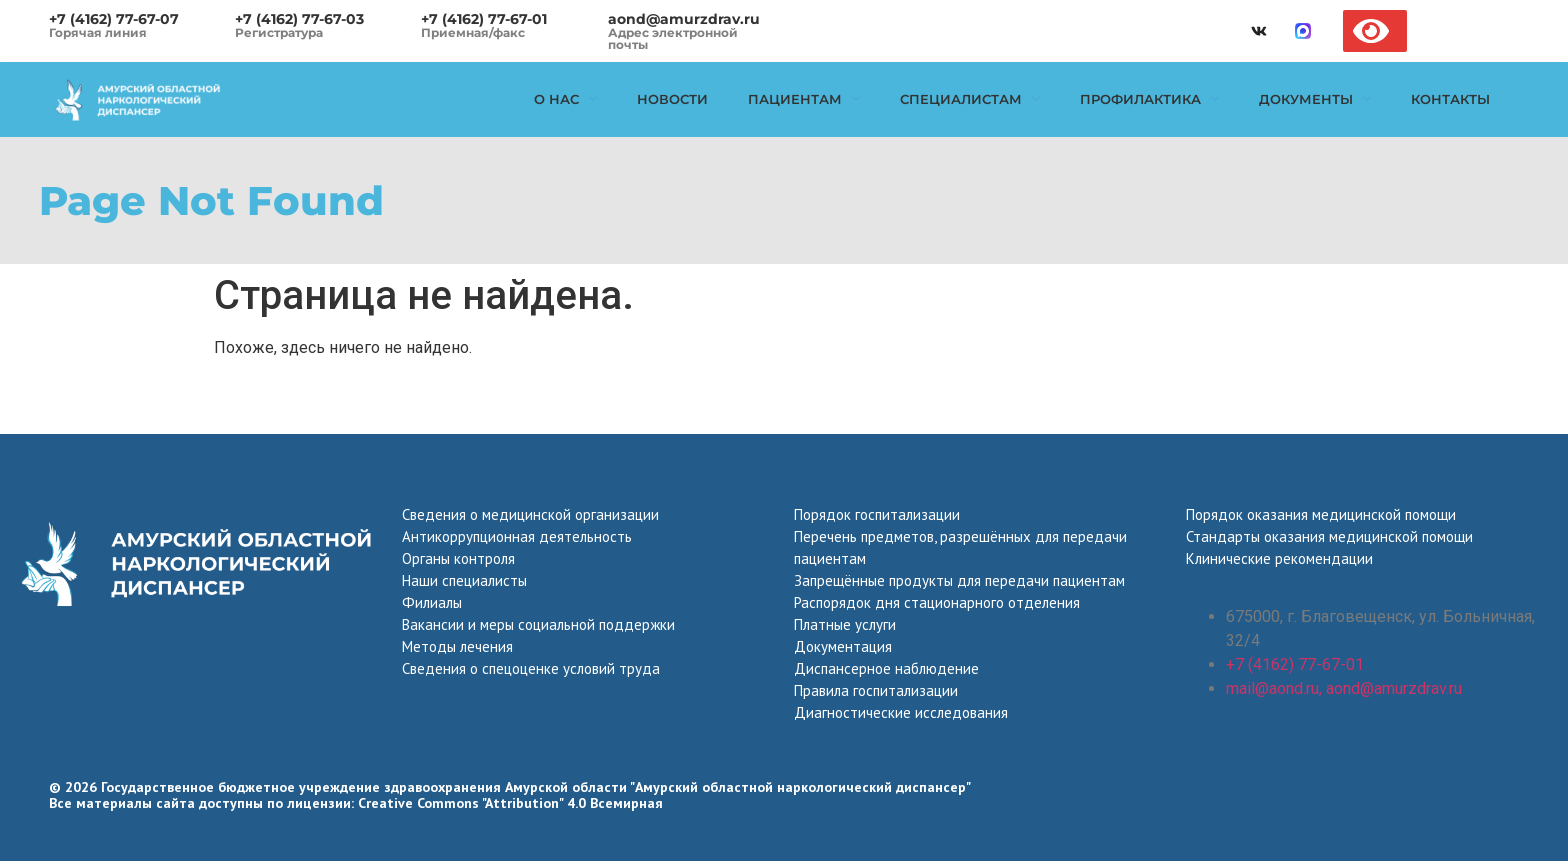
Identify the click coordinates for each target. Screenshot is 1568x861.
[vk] (1259, 31)
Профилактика (1149, 99)
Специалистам (970, 99)
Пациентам (804, 99)
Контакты (1450, 99)
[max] (1303, 31)
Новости (672, 99)
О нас (565, 99)
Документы (1315, 99)
